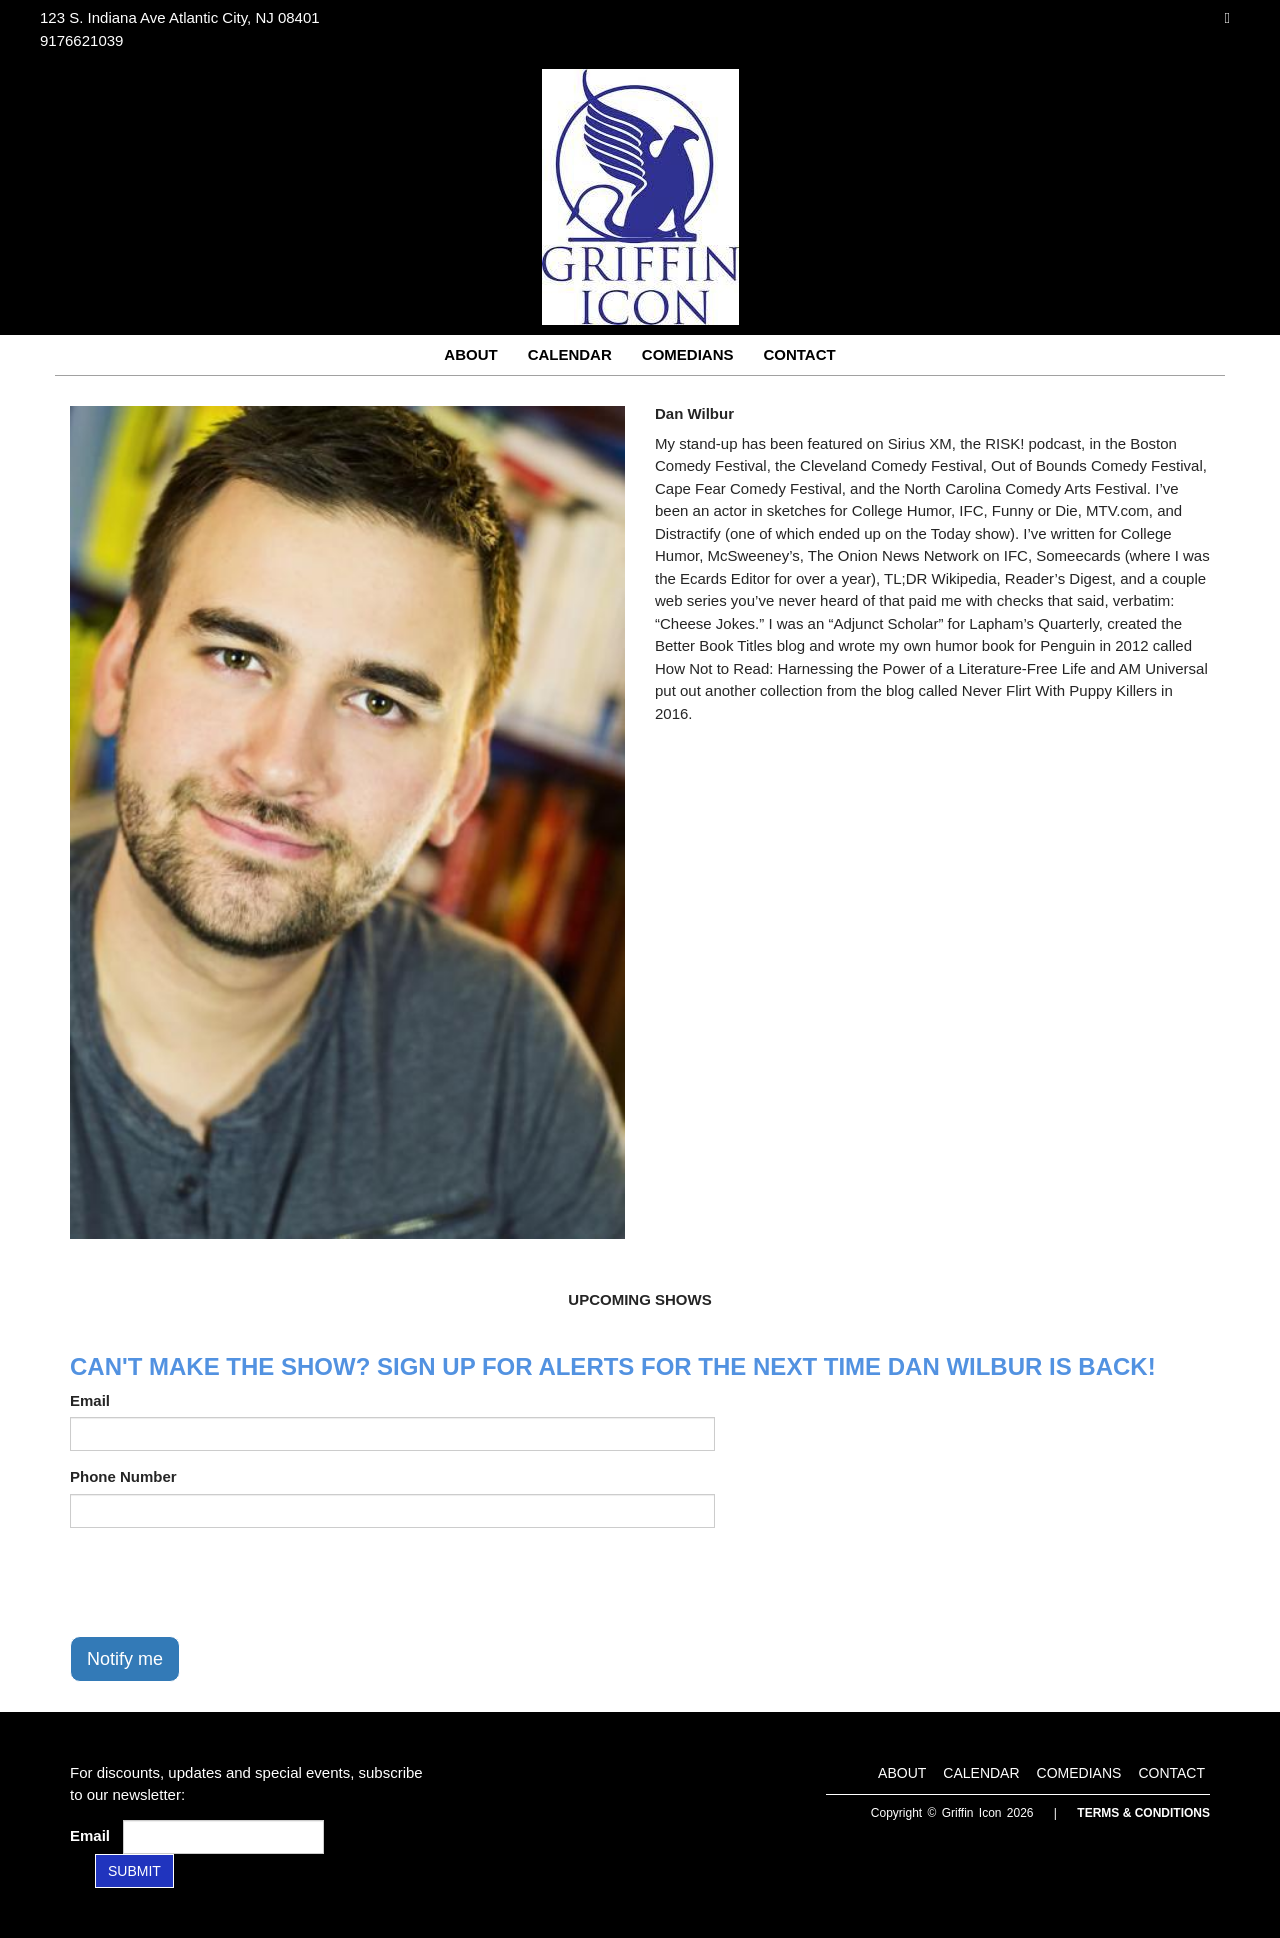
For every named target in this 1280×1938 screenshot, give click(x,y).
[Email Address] (223, 1837)
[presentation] (222, 1582)
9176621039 (81, 40)
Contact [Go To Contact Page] (799, 354)
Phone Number (123, 1476)
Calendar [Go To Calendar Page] (570, 354)
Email (90, 1400)
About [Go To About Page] (470, 354)
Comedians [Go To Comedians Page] (688, 354)
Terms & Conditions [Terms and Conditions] (1143, 1813)
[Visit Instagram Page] (1227, 17)
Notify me (125, 1659)
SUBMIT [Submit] (134, 1871)
